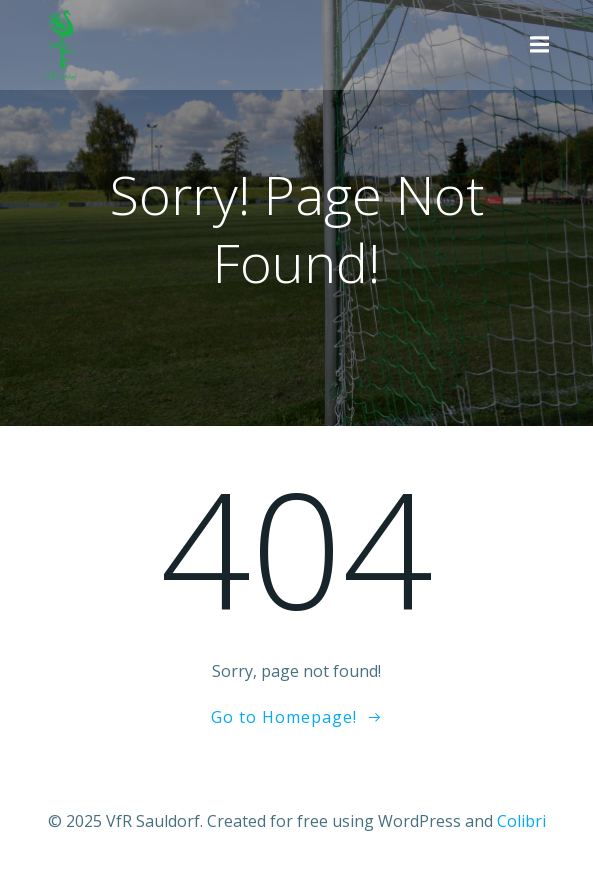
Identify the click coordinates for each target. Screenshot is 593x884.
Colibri (521, 821)
